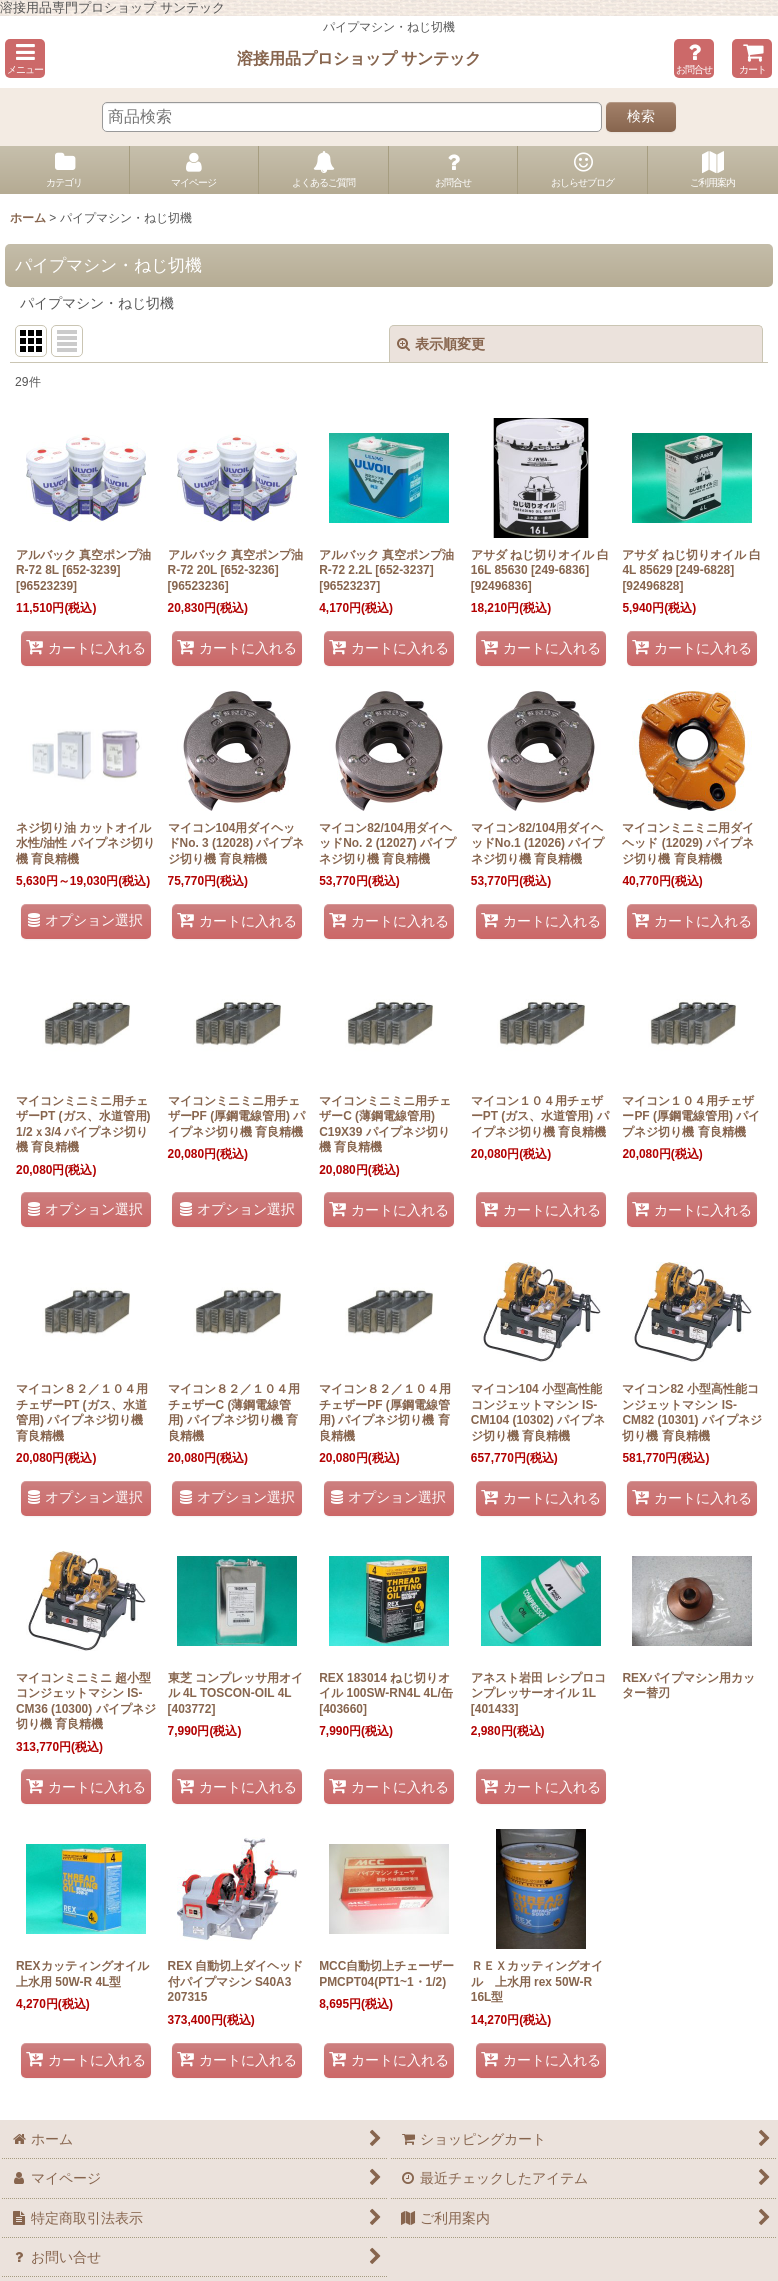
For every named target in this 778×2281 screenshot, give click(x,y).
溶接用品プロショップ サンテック (359, 58)
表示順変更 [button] (441, 344)
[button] (25, 58)
